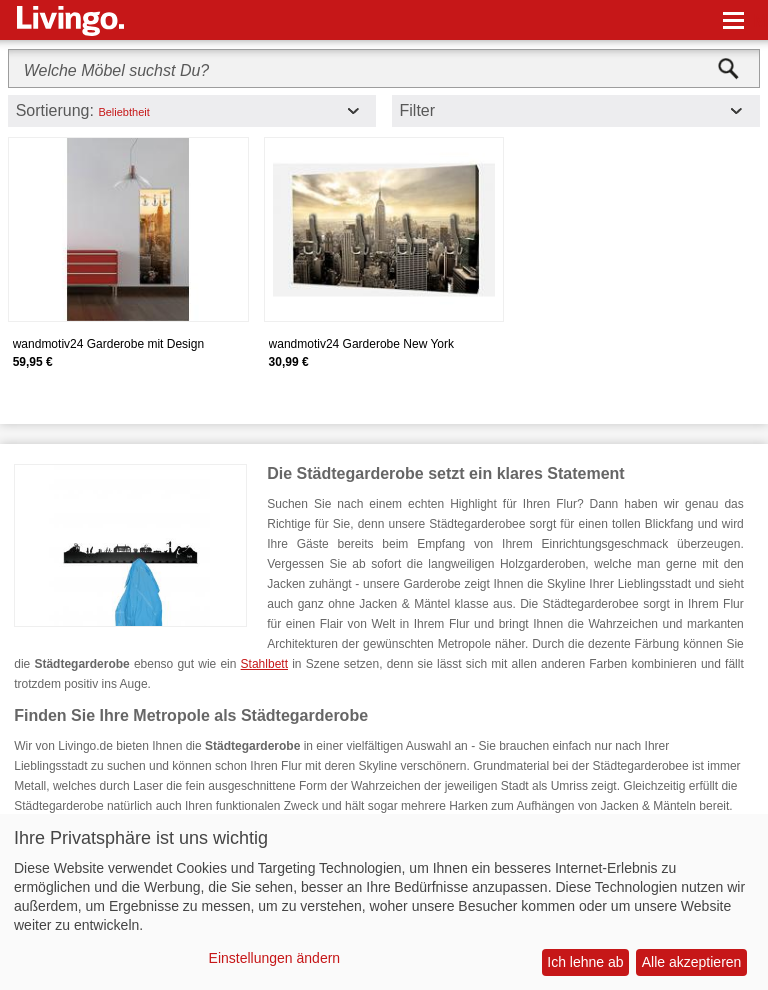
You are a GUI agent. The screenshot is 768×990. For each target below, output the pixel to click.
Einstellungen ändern (275, 958)
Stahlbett (264, 664)
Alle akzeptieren (692, 962)
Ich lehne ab (585, 962)
